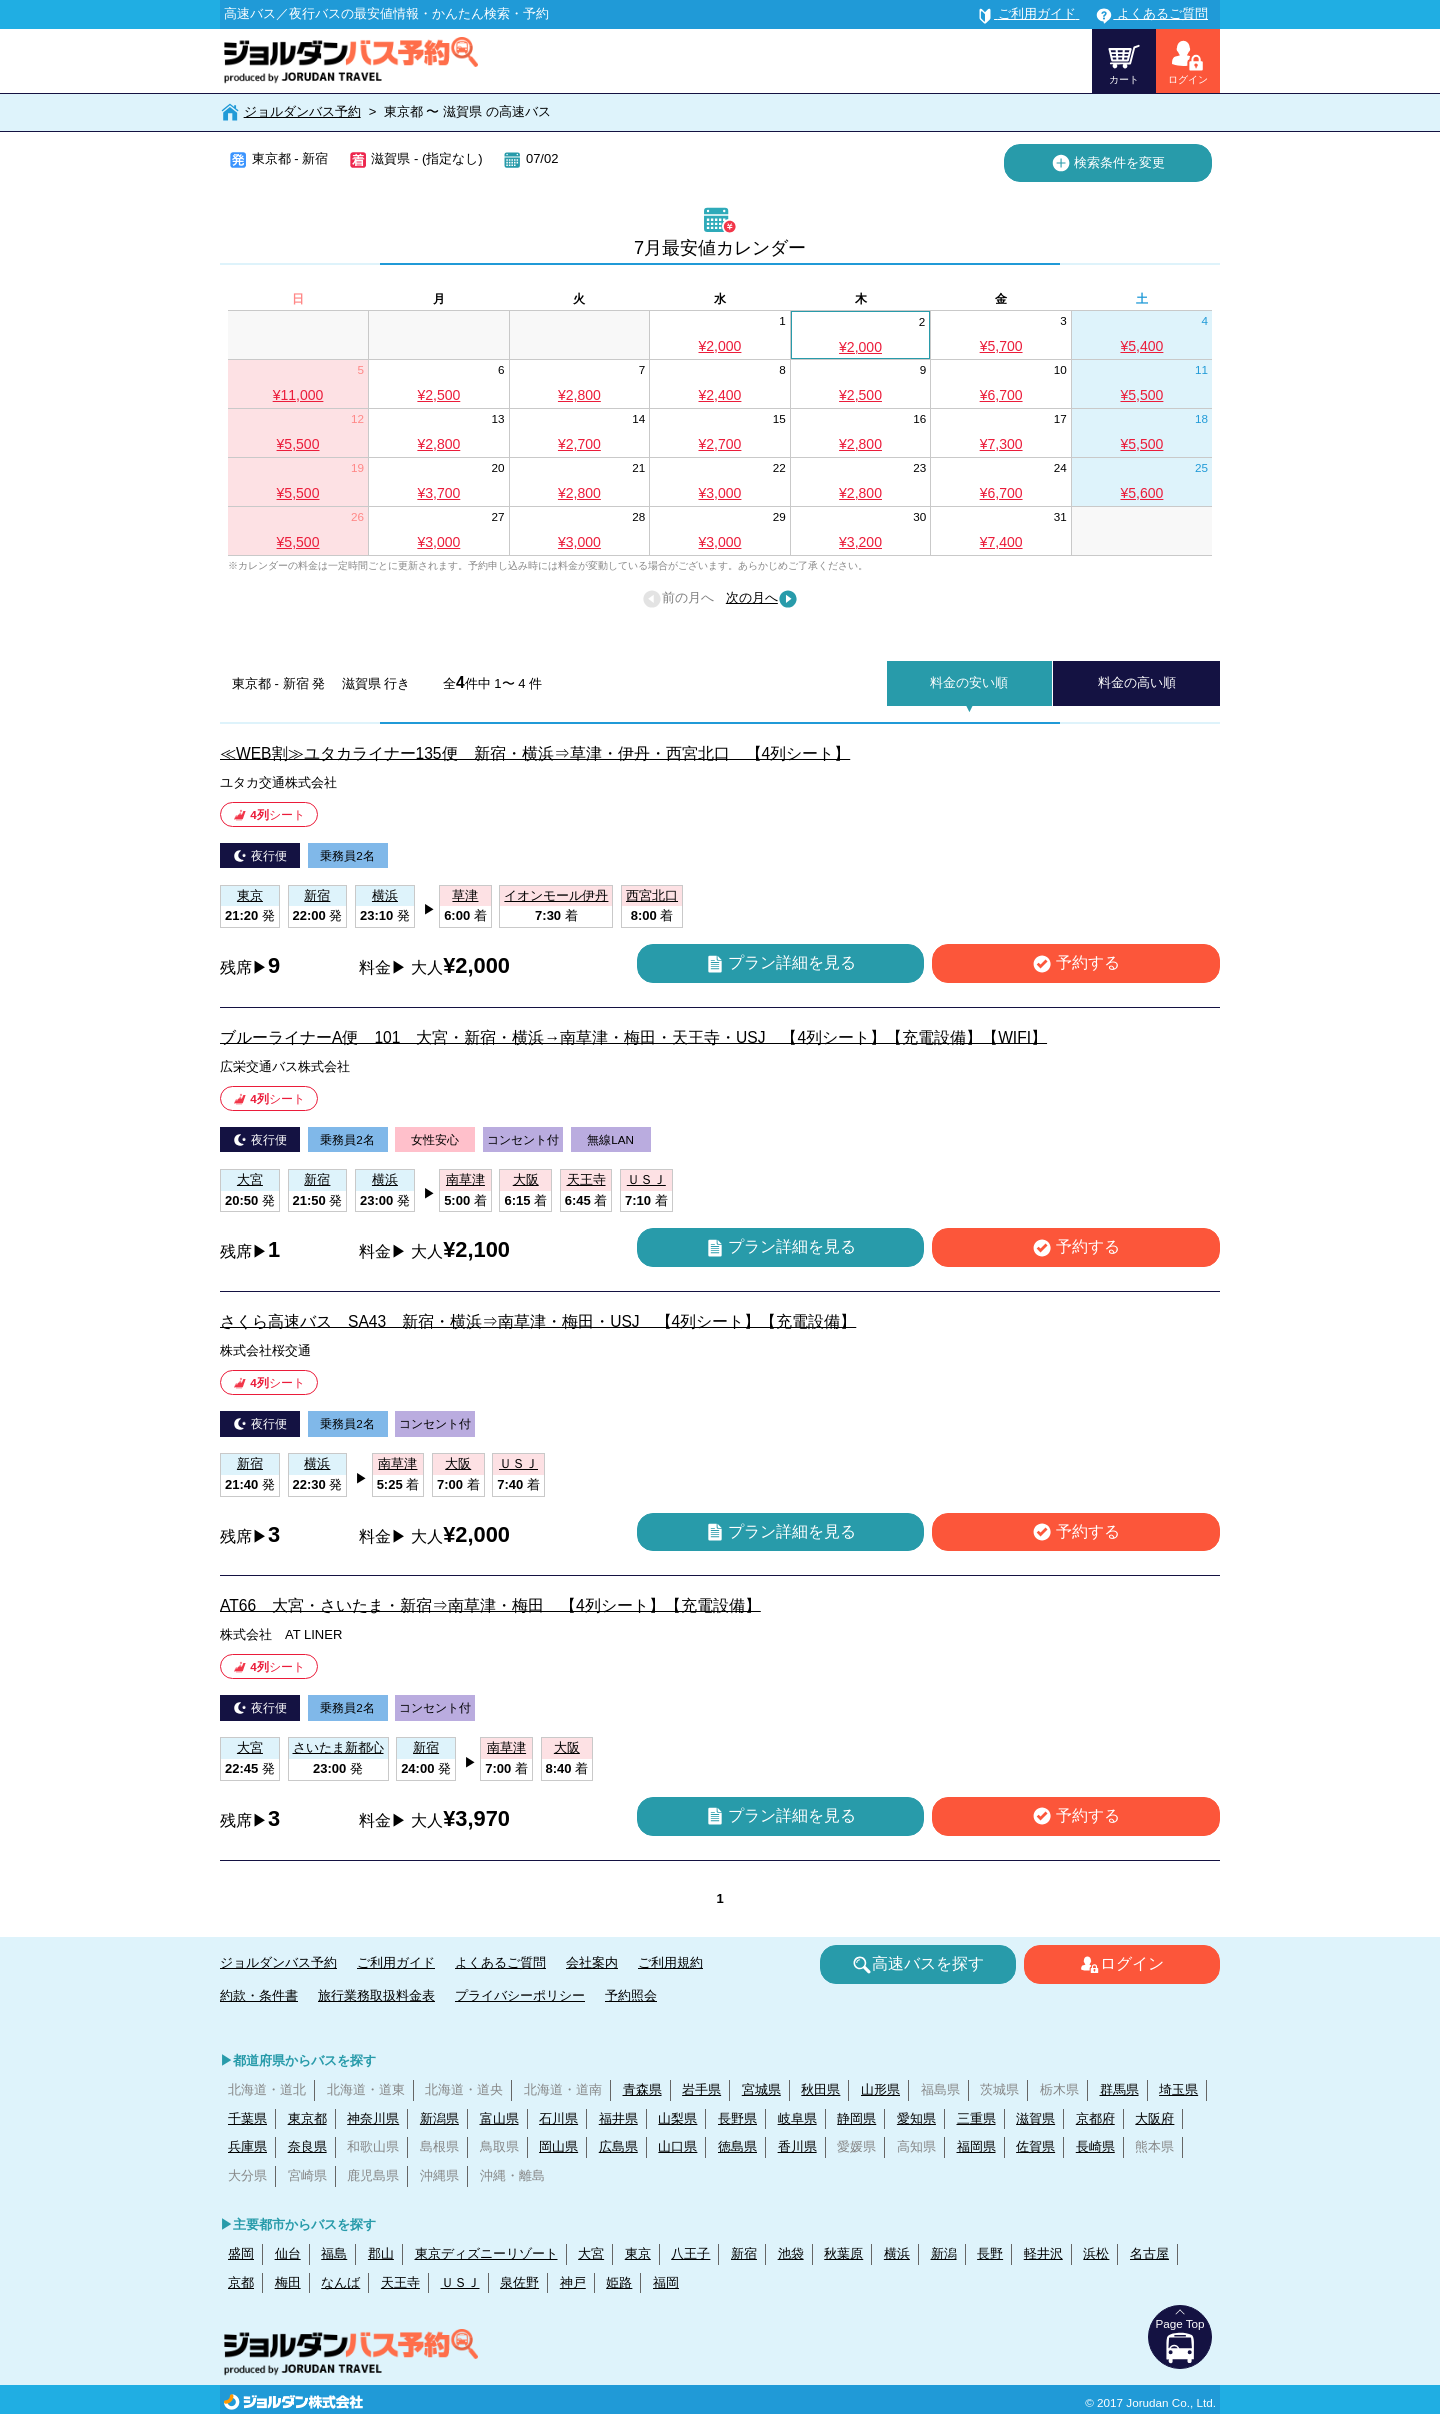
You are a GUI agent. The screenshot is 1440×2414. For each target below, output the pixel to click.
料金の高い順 (1137, 682)
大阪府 (1154, 2118)
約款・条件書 (259, 1995)
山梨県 (677, 2118)
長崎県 (1095, 2146)
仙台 (288, 2253)
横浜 (897, 2253)
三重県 (976, 2118)
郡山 (381, 2253)
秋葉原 (843, 2253)
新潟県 (439, 2118)
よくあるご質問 (500, 1962)
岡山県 (558, 2146)
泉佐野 (519, 2282)
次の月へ (762, 599)
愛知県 (916, 2118)
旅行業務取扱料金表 (376, 1995)
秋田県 (820, 2089)
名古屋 (1149, 2253)
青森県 (642, 2089)
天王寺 (400, 2282)
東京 (638, 2253)
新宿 (744, 2253)
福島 (334, 2253)
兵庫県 (247, 2146)
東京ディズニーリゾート (486, 2253)
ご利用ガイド (396, 1962)
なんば (340, 2282)
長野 (990, 2253)
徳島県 (737, 2146)
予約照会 (631, 1995)
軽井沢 (1043, 2253)
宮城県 (761, 2089)
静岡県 (856, 2118)
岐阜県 (797, 2118)
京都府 (1095, 2118)
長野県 (737, 2118)
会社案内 (592, 1962)
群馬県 (1119, 2089)
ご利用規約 (670, 1962)
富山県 (499, 2118)
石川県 (558, 2118)
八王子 (690, 2253)
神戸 (573, 2282)
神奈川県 (373, 2118)
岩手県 (701, 2089)
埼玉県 (1178, 2089)
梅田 (288, 2282)
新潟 (944, 2253)
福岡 (666, 2282)
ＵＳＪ (460, 2282)
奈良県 (307, 2146)
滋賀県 (1035, 2118)
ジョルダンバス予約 (302, 111)
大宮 (591, 2253)
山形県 (880, 2089)
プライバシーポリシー (520, 1995)
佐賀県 (1035, 2146)
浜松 (1096, 2253)
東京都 (307, 2118)
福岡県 (976, 2146)
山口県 (677, 2146)
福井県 (618, 2118)
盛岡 (241, 2253)
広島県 (618, 2146)
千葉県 (247, 2118)
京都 (241, 2282)
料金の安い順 (969, 682)
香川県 (797, 2146)
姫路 (619, 2282)
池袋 (791, 2253)
